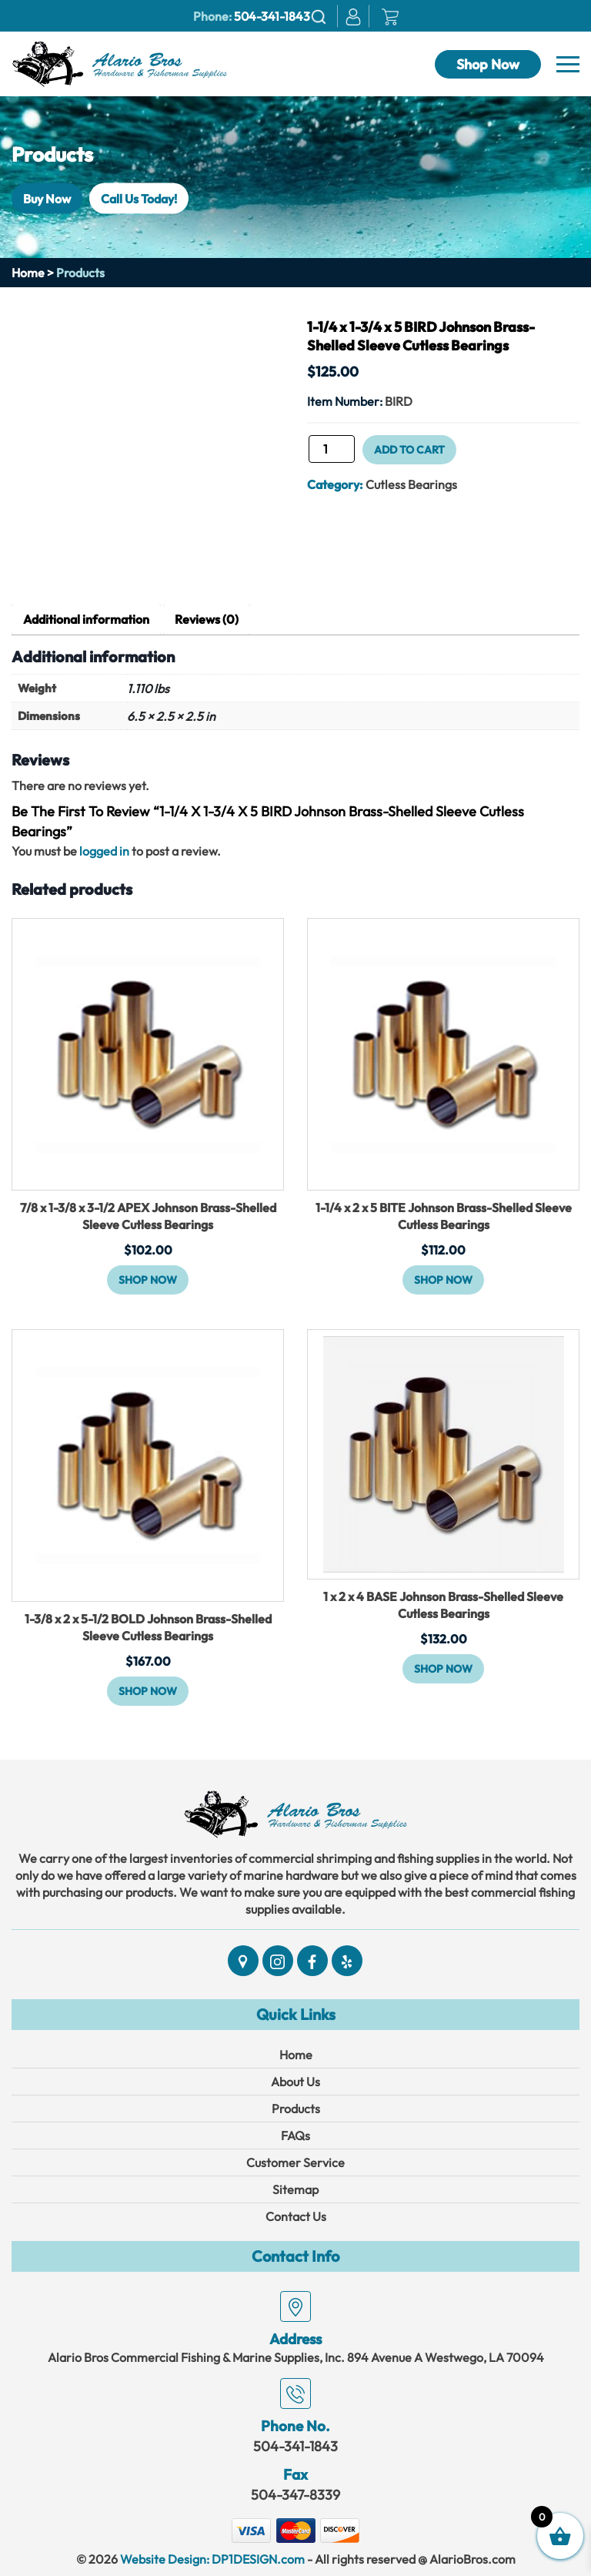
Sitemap (295, 2189)
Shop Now (487, 64)
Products (296, 2108)
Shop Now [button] (148, 1280)
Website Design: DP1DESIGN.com (212, 2559)
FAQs (295, 2135)
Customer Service (295, 2162)
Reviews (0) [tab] (207, 619)
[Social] (243, 1960)
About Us (295, 2081)
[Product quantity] (332, 449)
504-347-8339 (295, 2495)
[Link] (119, 62)
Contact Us (295, 2216)
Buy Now (47, 198)
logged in (104, 851)
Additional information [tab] (86, 619)
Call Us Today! (139, 198)
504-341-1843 (272, 16)
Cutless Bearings (411, 484)
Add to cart (409, 450)
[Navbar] (567, 64)
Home (28, 272)
